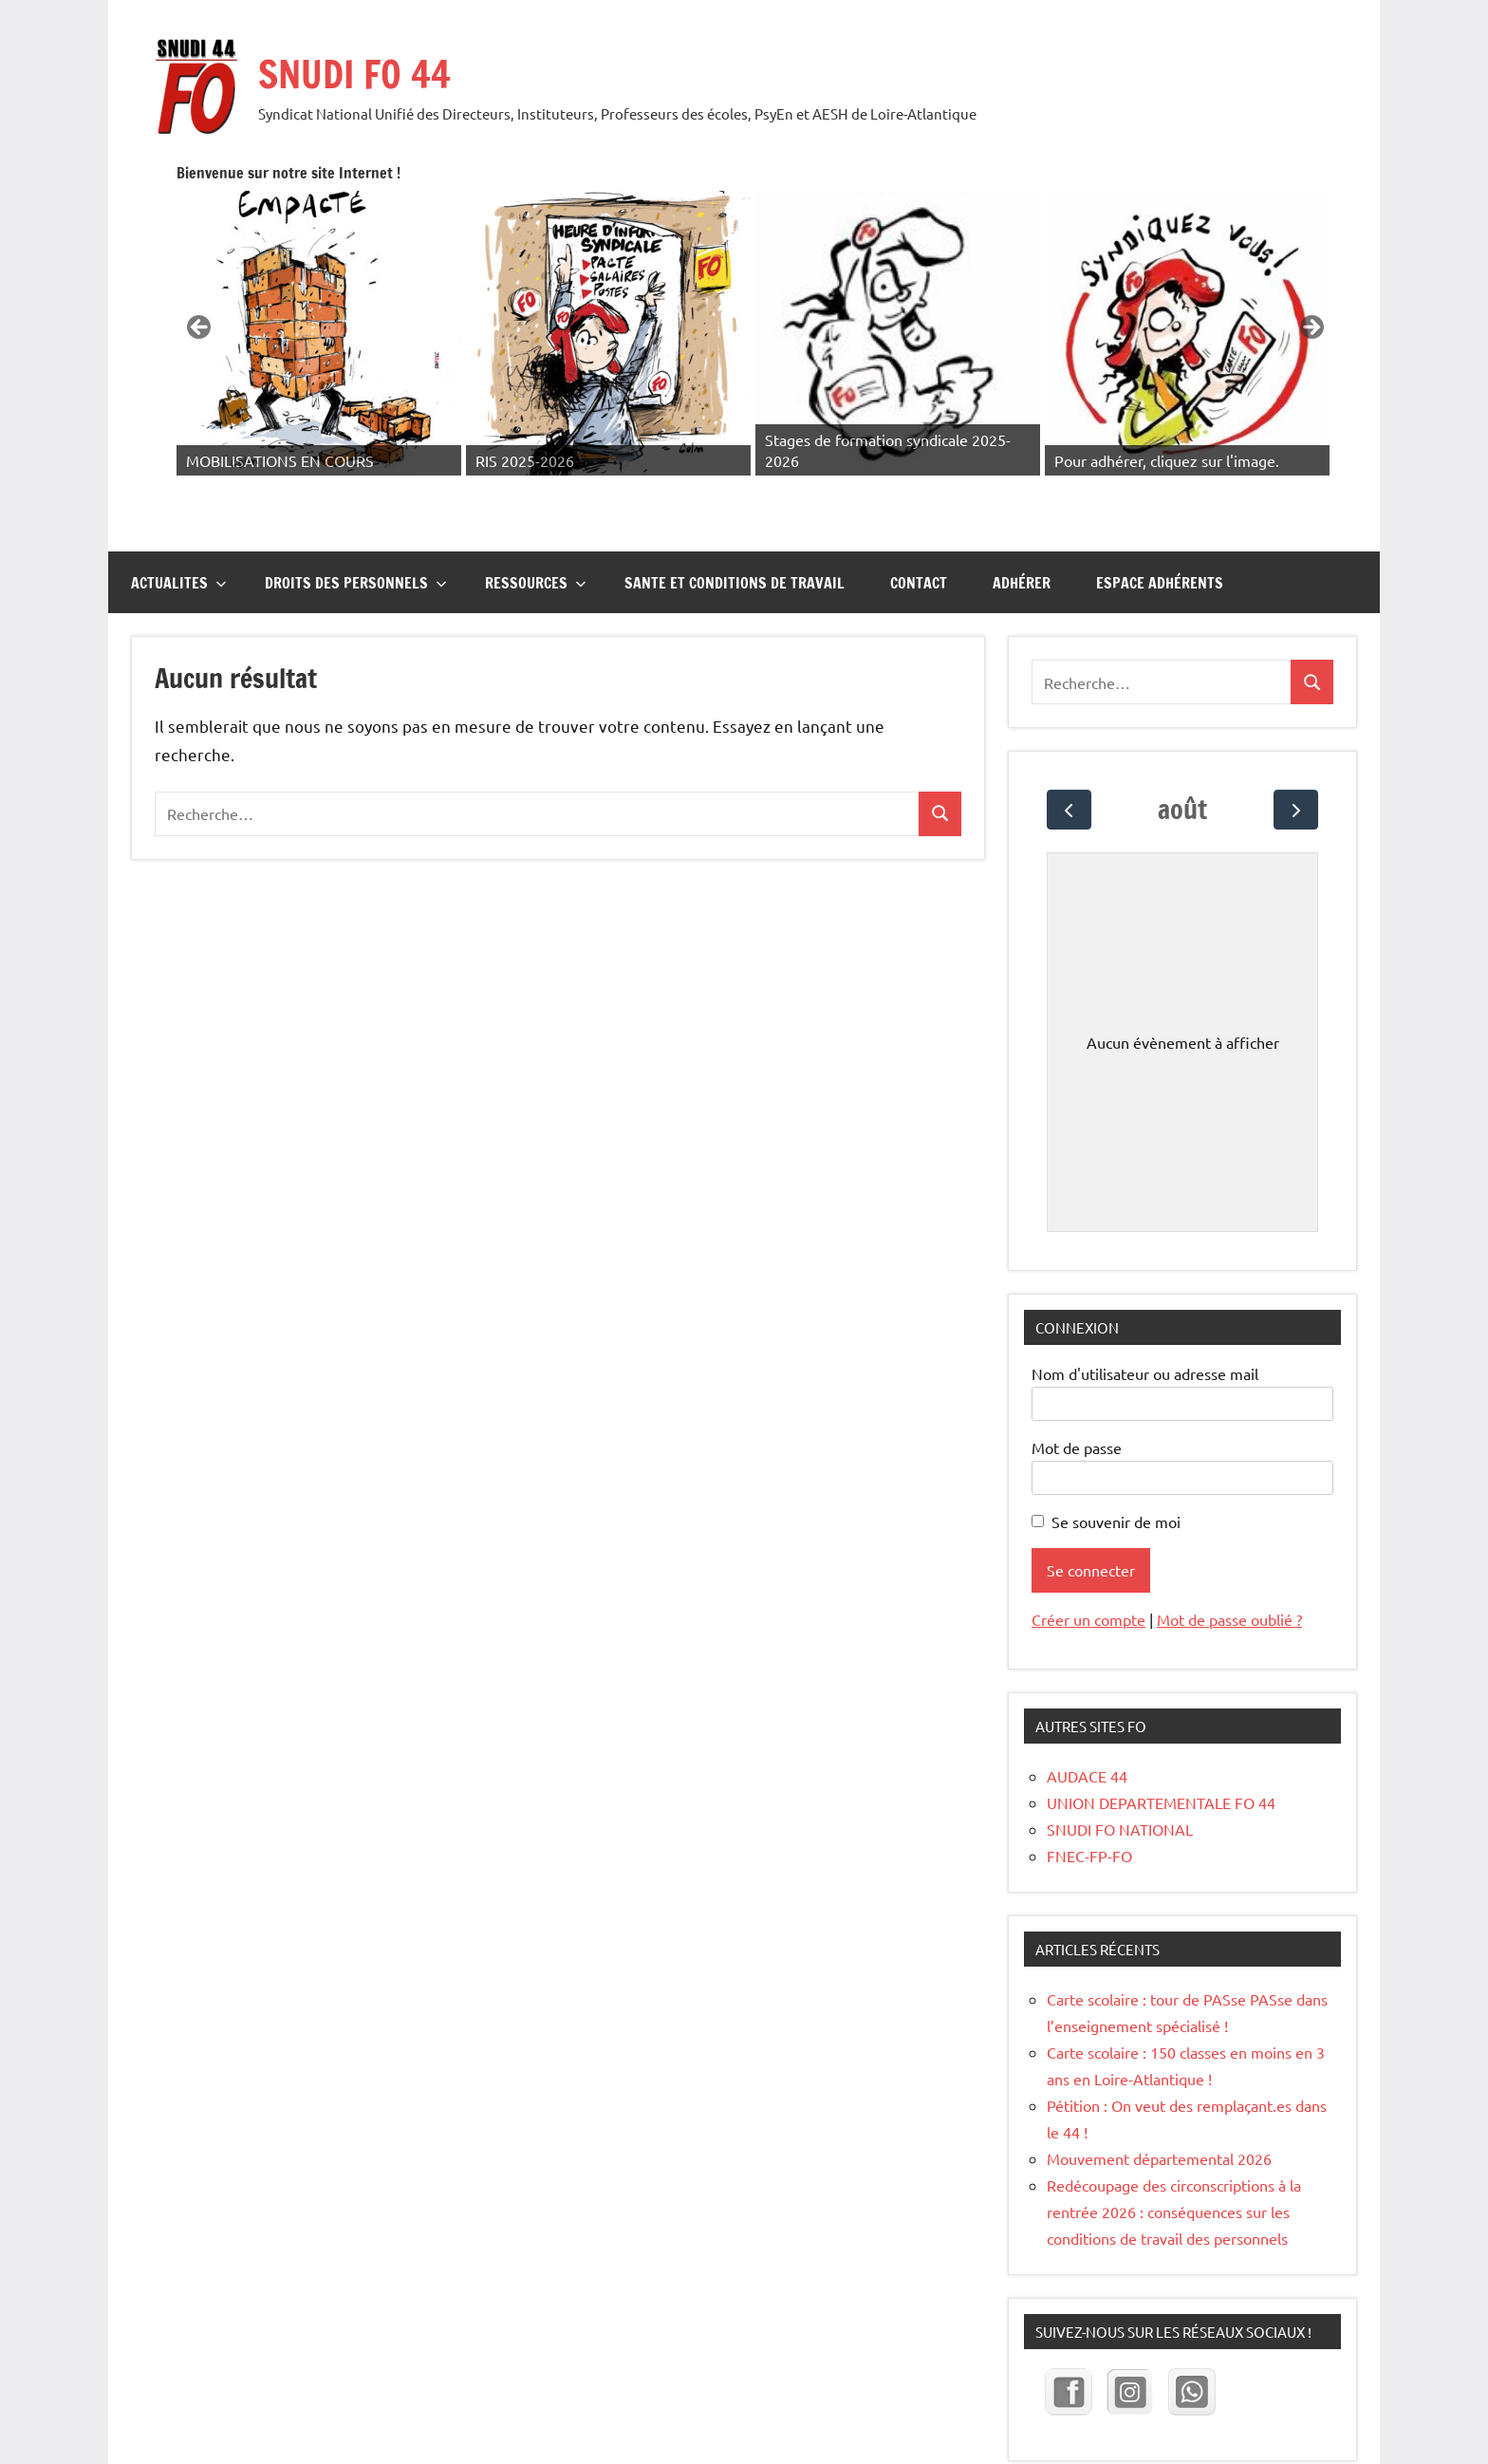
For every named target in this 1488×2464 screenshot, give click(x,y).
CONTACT (918, 522)
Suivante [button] (1310, 298)
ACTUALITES (179, 522)
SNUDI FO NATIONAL (1120, 1768)
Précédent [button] (443, 298)
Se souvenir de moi (1116, 1460)
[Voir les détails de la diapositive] (531, 303)
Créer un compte (1088, 1558)
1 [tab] (866, 435)
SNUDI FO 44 (354, 74)
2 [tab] (888, 435)
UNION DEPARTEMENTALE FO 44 (1161, 1741)
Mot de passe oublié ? (1229, 1558)
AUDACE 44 (1087, 1715)
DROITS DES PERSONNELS (356, 522)
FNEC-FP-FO (1089, 1794)
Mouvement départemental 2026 (1161, 2097)
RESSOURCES (535, 522)
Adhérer (1022, 522)
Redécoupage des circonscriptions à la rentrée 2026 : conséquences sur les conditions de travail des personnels (1174, 2151)
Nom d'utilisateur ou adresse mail (1145, 1312)
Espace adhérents (1159, 522)
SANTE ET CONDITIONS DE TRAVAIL (734, 522)
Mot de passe (1077, 1386)
